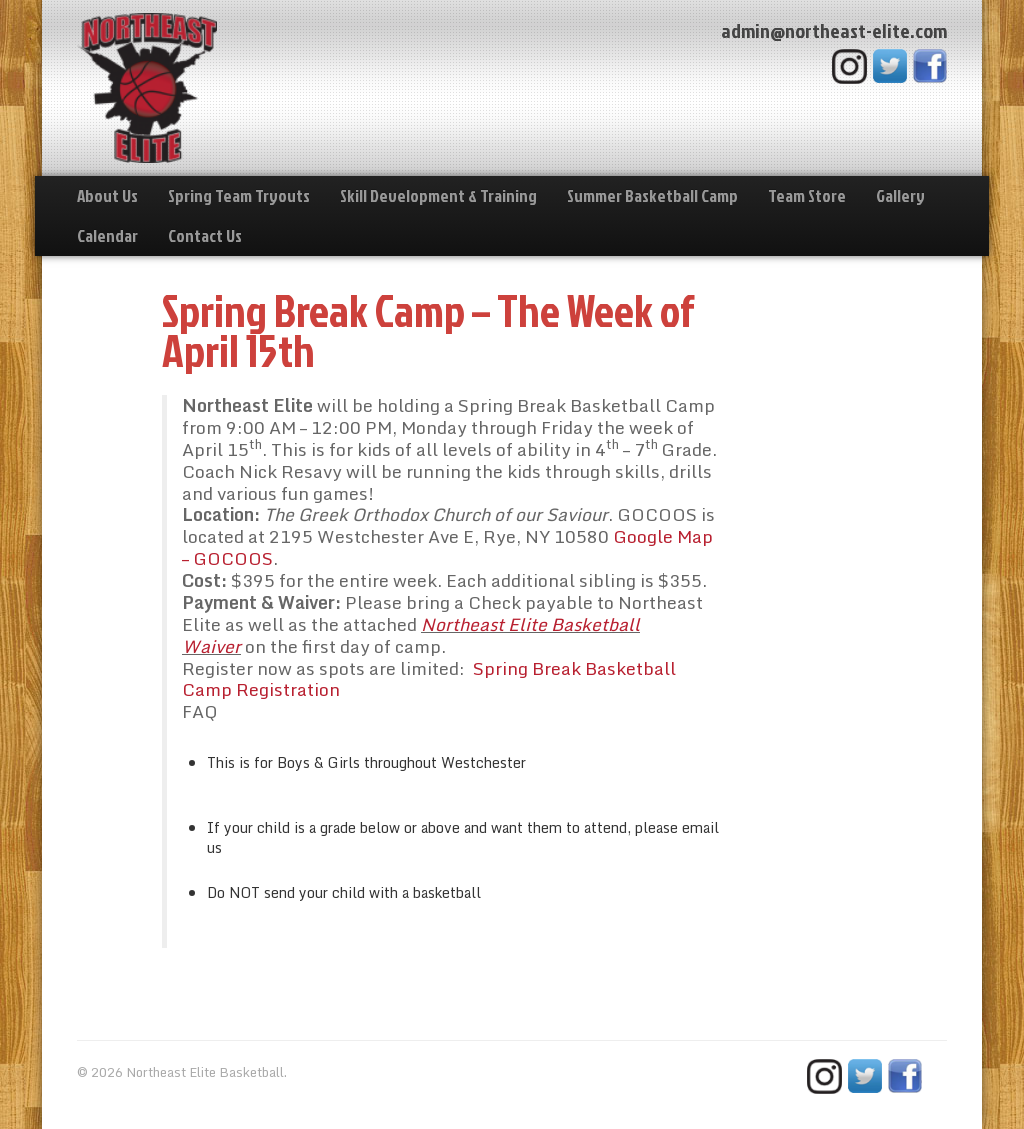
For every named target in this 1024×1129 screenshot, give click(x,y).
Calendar (107, 235)
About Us (107, 195)
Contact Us (205, 235)
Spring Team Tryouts (239, 195)
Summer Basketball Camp (652, 195)
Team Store (807, 195)
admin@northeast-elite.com (834, 30)
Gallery (900, 195)
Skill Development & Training (438, 195)
